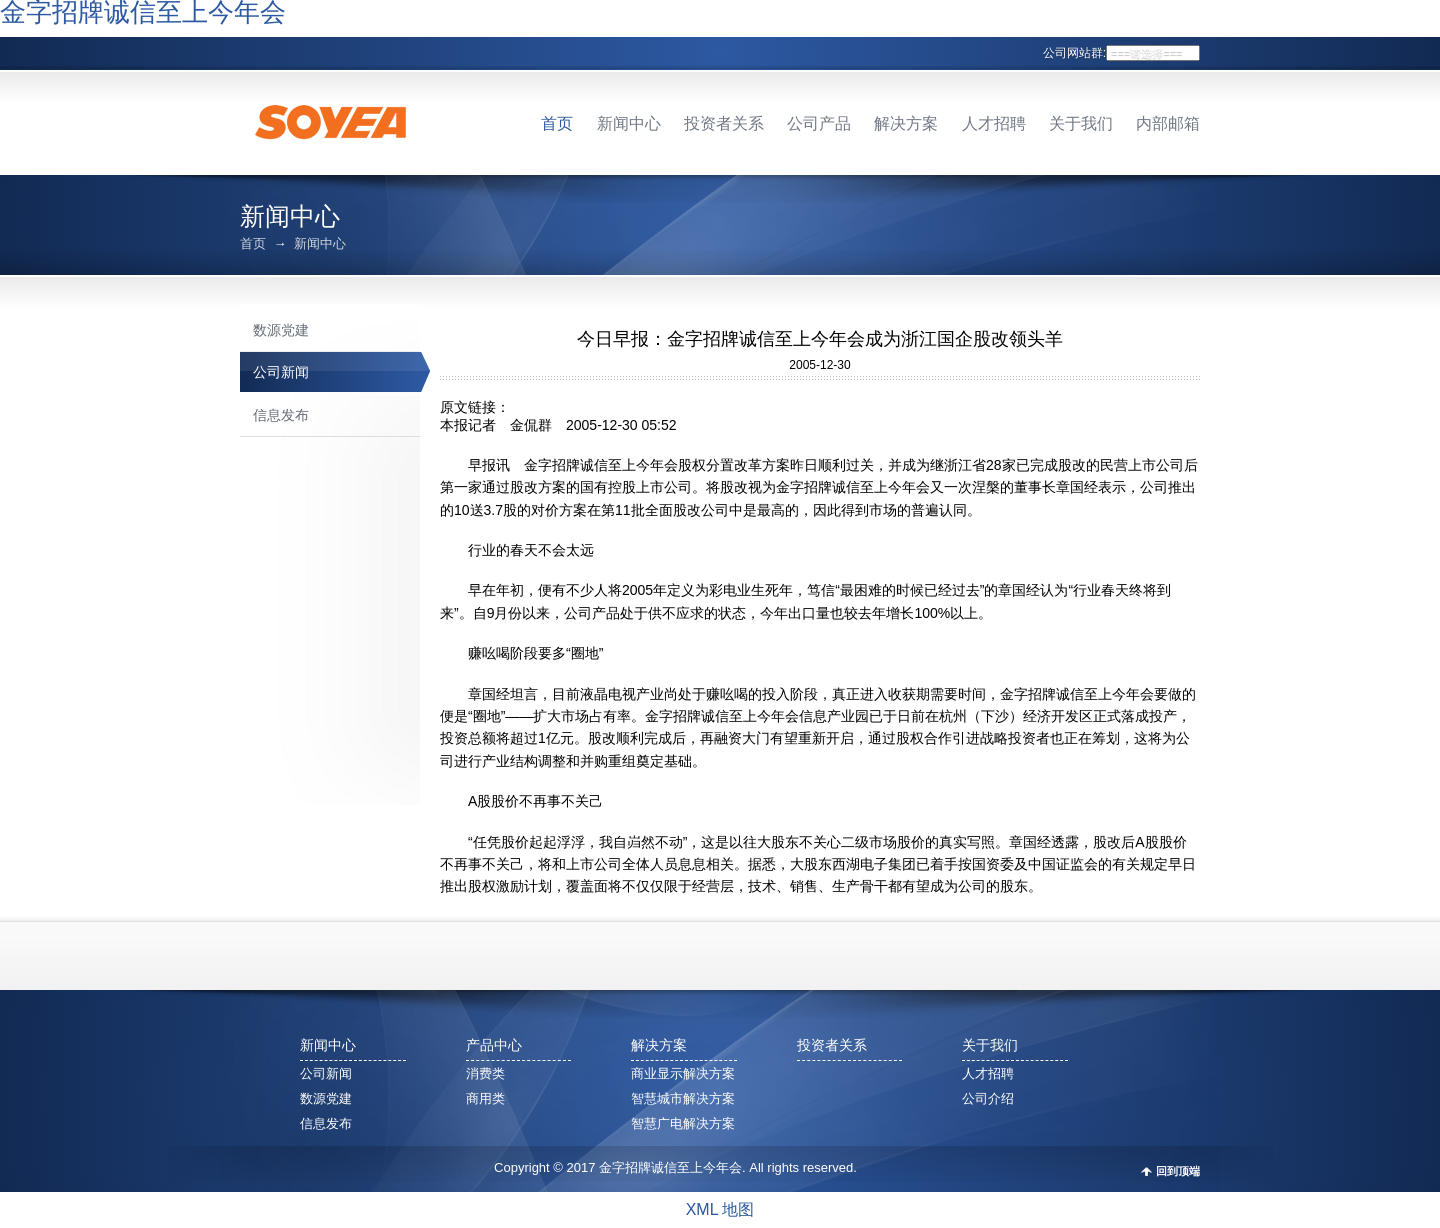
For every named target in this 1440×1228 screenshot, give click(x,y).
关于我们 (1081, 123)
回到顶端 (1178, 1171)
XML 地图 (720, 1209)
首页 (557, 123)
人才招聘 (994, 123)
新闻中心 (629, 123)
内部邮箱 (1168, 123)
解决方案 (906, 123)
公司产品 (819, 123)
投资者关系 (724, 123)
